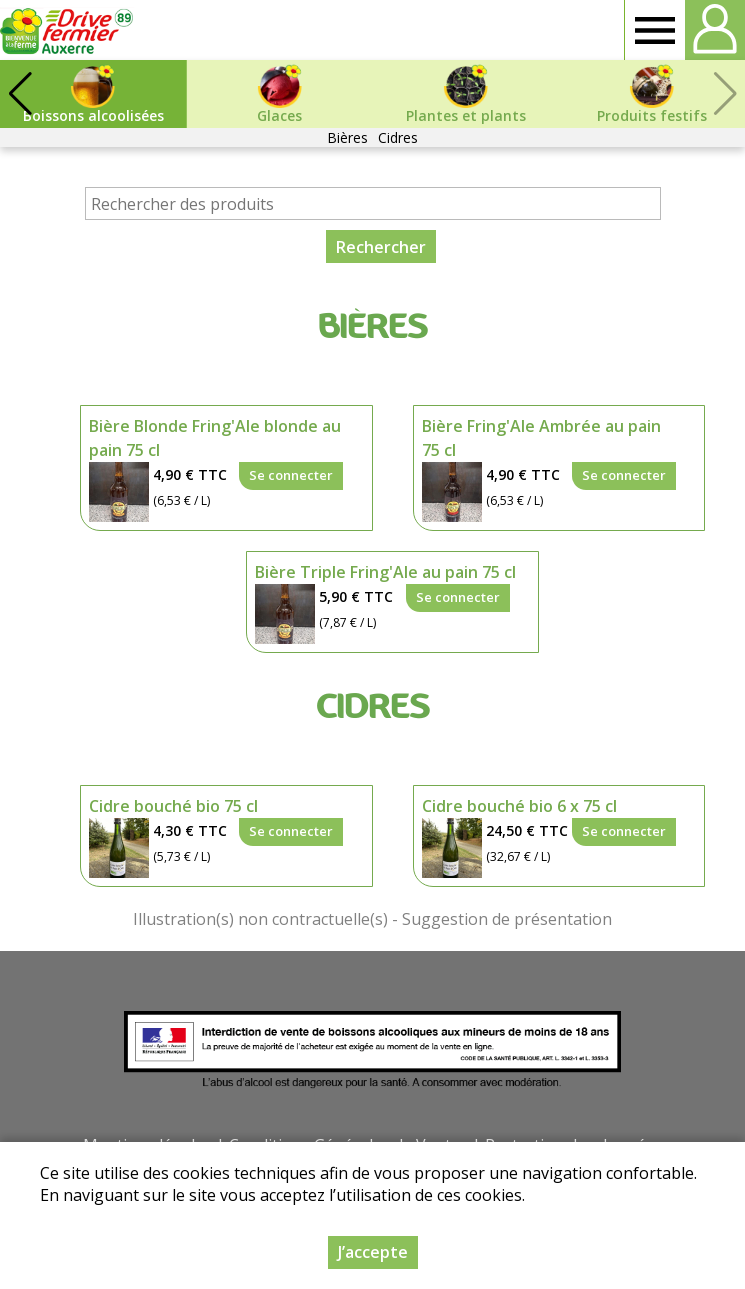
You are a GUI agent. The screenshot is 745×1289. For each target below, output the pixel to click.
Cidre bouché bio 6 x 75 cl (519, 806)
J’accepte (373, 1252)
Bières (347, 137)
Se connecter (291, 475)
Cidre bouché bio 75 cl (173, 806)
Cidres (398, 137)
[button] (20, 94)
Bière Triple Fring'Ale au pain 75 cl (385, 572)
